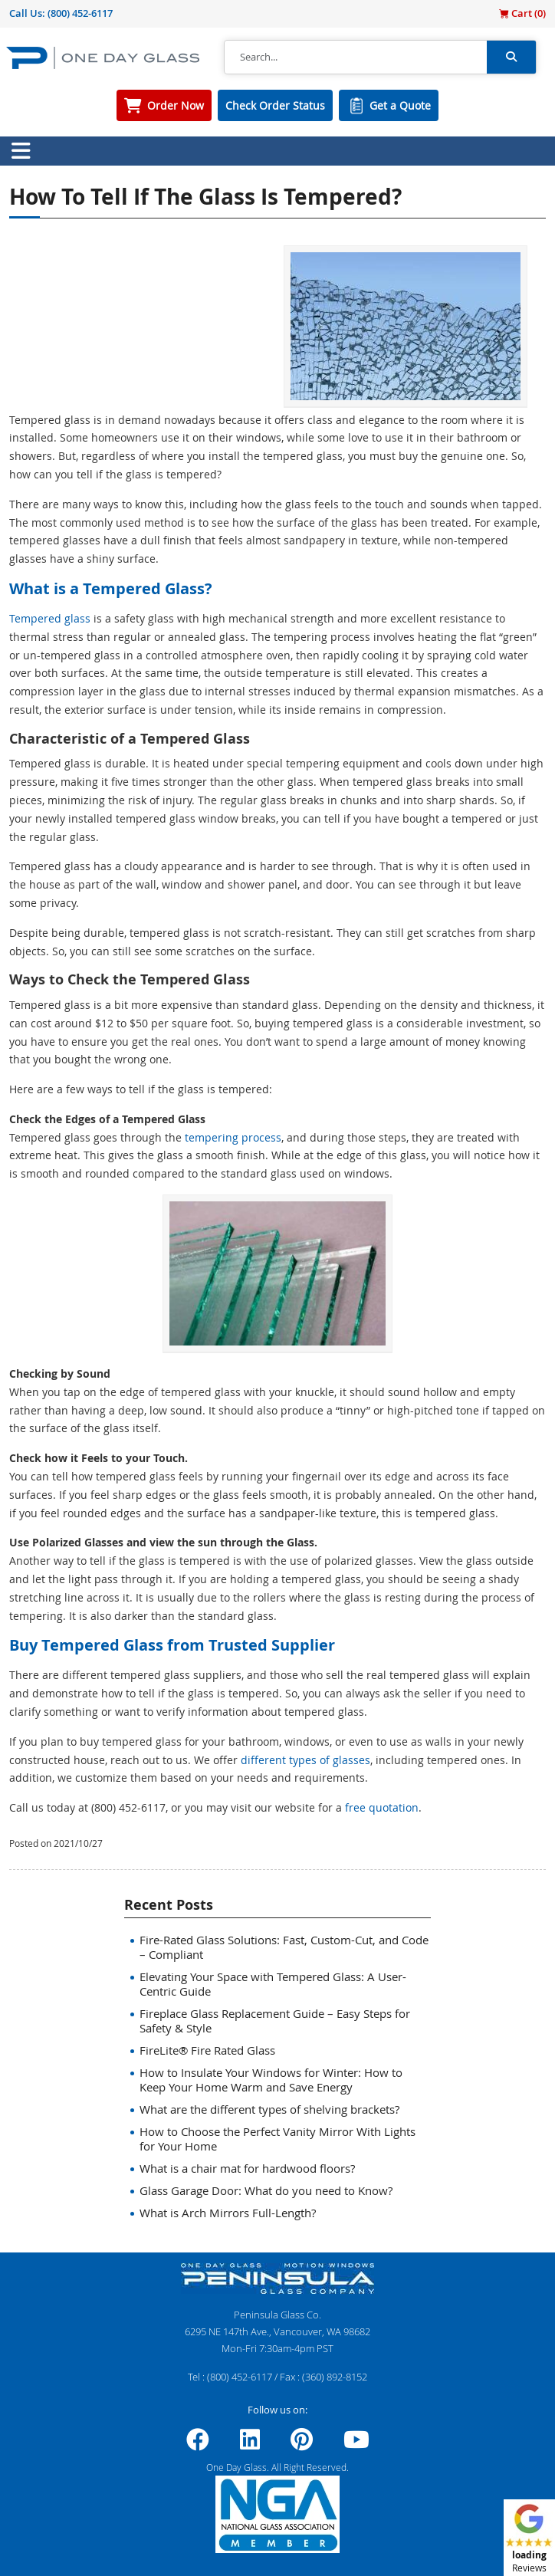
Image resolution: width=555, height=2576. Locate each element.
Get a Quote (400, 105)
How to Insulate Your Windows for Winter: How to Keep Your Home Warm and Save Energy (271, 2080)
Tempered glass (49, 618)
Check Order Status (275, 105)
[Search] (356, 57)
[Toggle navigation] (20, 151)
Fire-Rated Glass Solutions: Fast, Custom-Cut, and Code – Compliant (284, 1947)
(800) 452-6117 (80, 13)
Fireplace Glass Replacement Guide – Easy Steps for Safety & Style (275, 2021)
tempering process (233, 1137)
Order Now (175, 105)
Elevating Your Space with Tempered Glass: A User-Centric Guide (273, 1984)
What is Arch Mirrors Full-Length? (228, 2212)
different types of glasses (305, 1760)
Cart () (522, 13)
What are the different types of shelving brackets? (269, 2109)
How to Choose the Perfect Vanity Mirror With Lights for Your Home (277, 2139)
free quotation (382, 1807)
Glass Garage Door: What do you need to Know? (266, 2190)
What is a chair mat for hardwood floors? (247, 2168)
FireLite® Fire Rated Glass (207, 2050)
